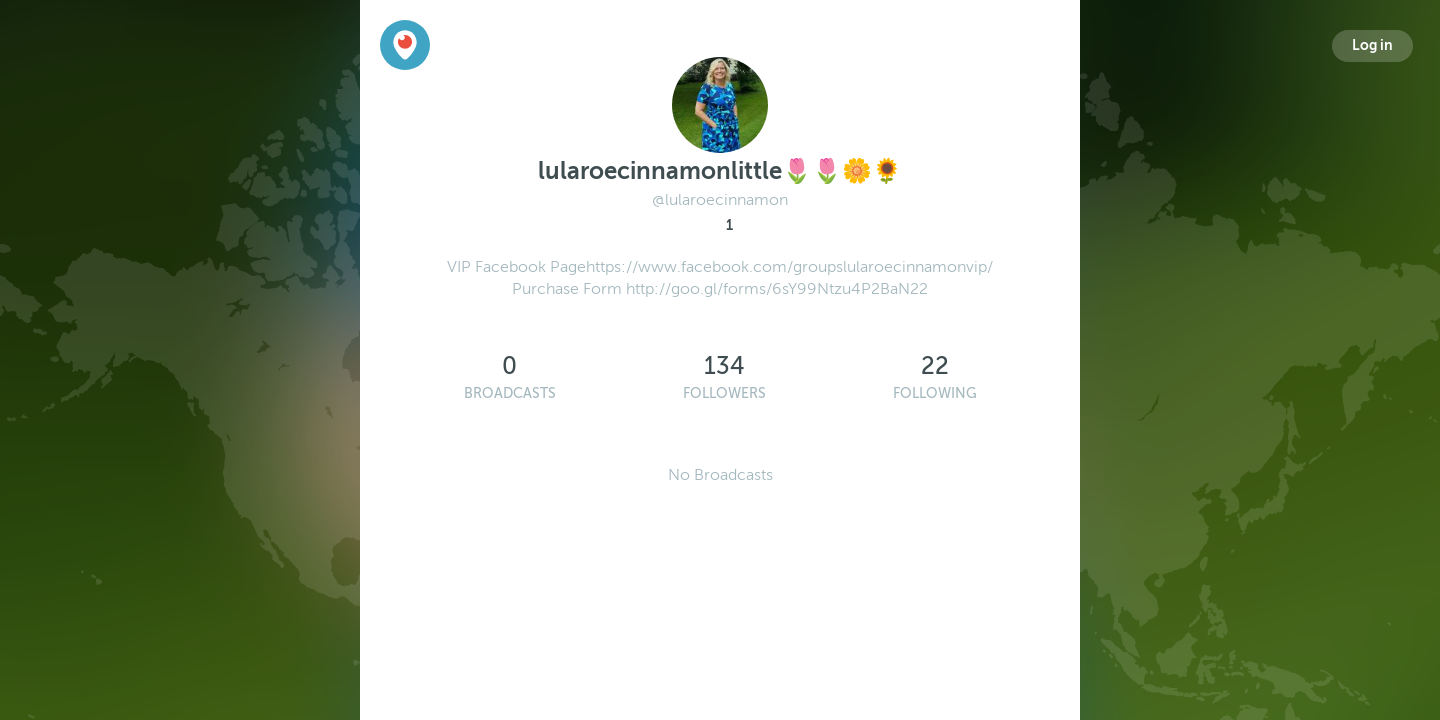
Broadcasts (510, 393)
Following (935, 393)
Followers (724, 393)
